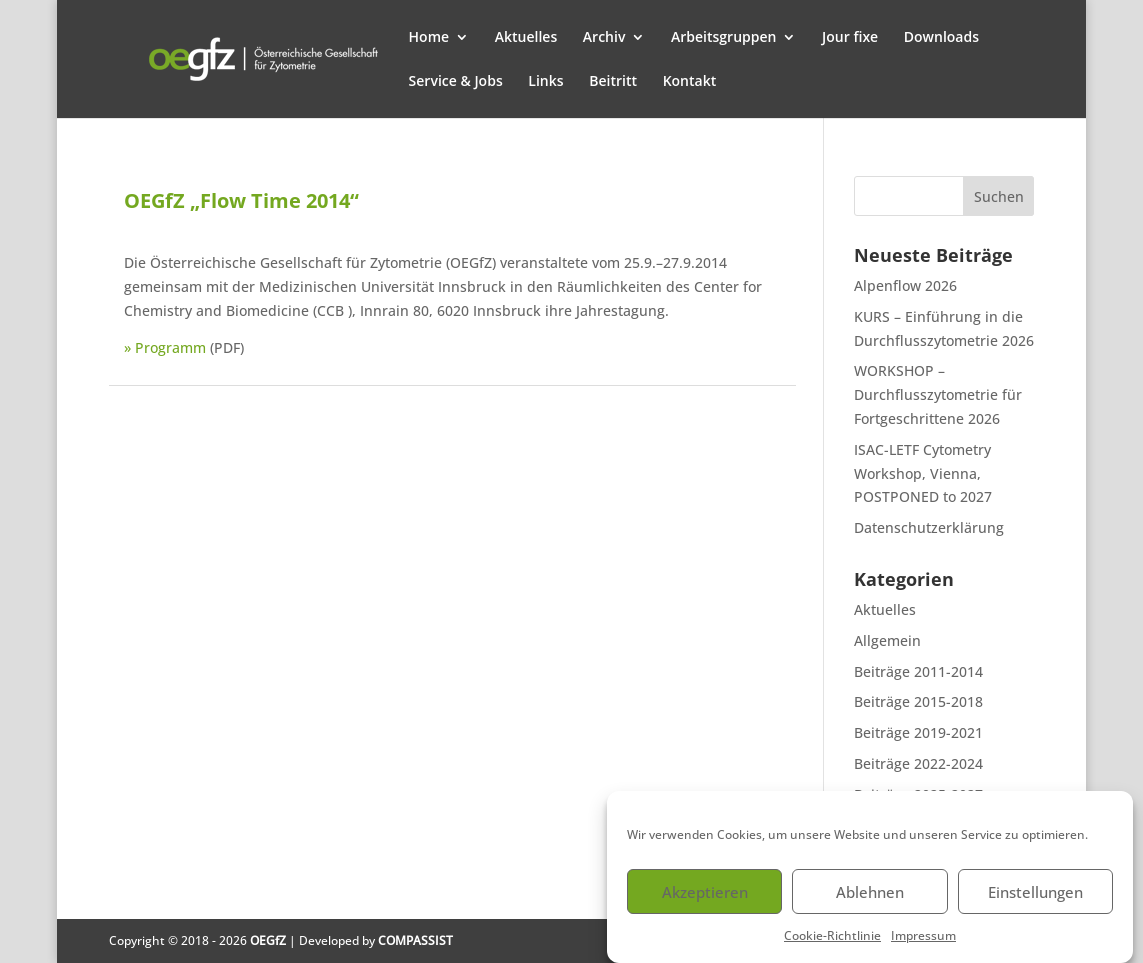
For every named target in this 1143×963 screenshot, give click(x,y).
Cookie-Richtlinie (832, 947)
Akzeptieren (705, 903)
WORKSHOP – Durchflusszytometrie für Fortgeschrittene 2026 (938, 394)
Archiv (604, 38)
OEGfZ (268, 940)
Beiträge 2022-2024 (918, 763)
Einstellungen (1035, 903)
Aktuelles (526, 38)
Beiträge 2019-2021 (918, 732)
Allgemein (887, 640)
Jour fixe (850, 38)
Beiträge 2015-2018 (918, 701)
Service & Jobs (456, 82)
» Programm (165, 347)
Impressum (923, 947)
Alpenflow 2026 (905, 285)
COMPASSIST (415, 940)
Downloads (941, 38)
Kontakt (690, 82)
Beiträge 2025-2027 (918, 794)
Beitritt (613, 82)
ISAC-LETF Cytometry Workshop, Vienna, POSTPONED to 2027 (923, 473)
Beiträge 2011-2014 (918, 671)
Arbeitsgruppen (723, 38)
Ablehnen (870, 903)
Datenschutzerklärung (929, 527)
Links (545, 82)
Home (429, 38)
